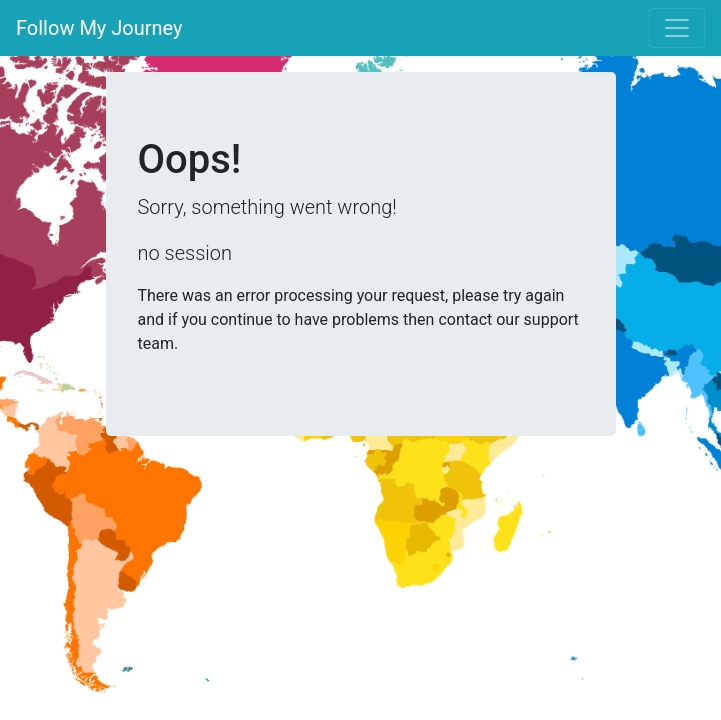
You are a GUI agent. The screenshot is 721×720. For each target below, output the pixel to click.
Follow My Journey (99, 28)
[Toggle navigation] (677, 28)
